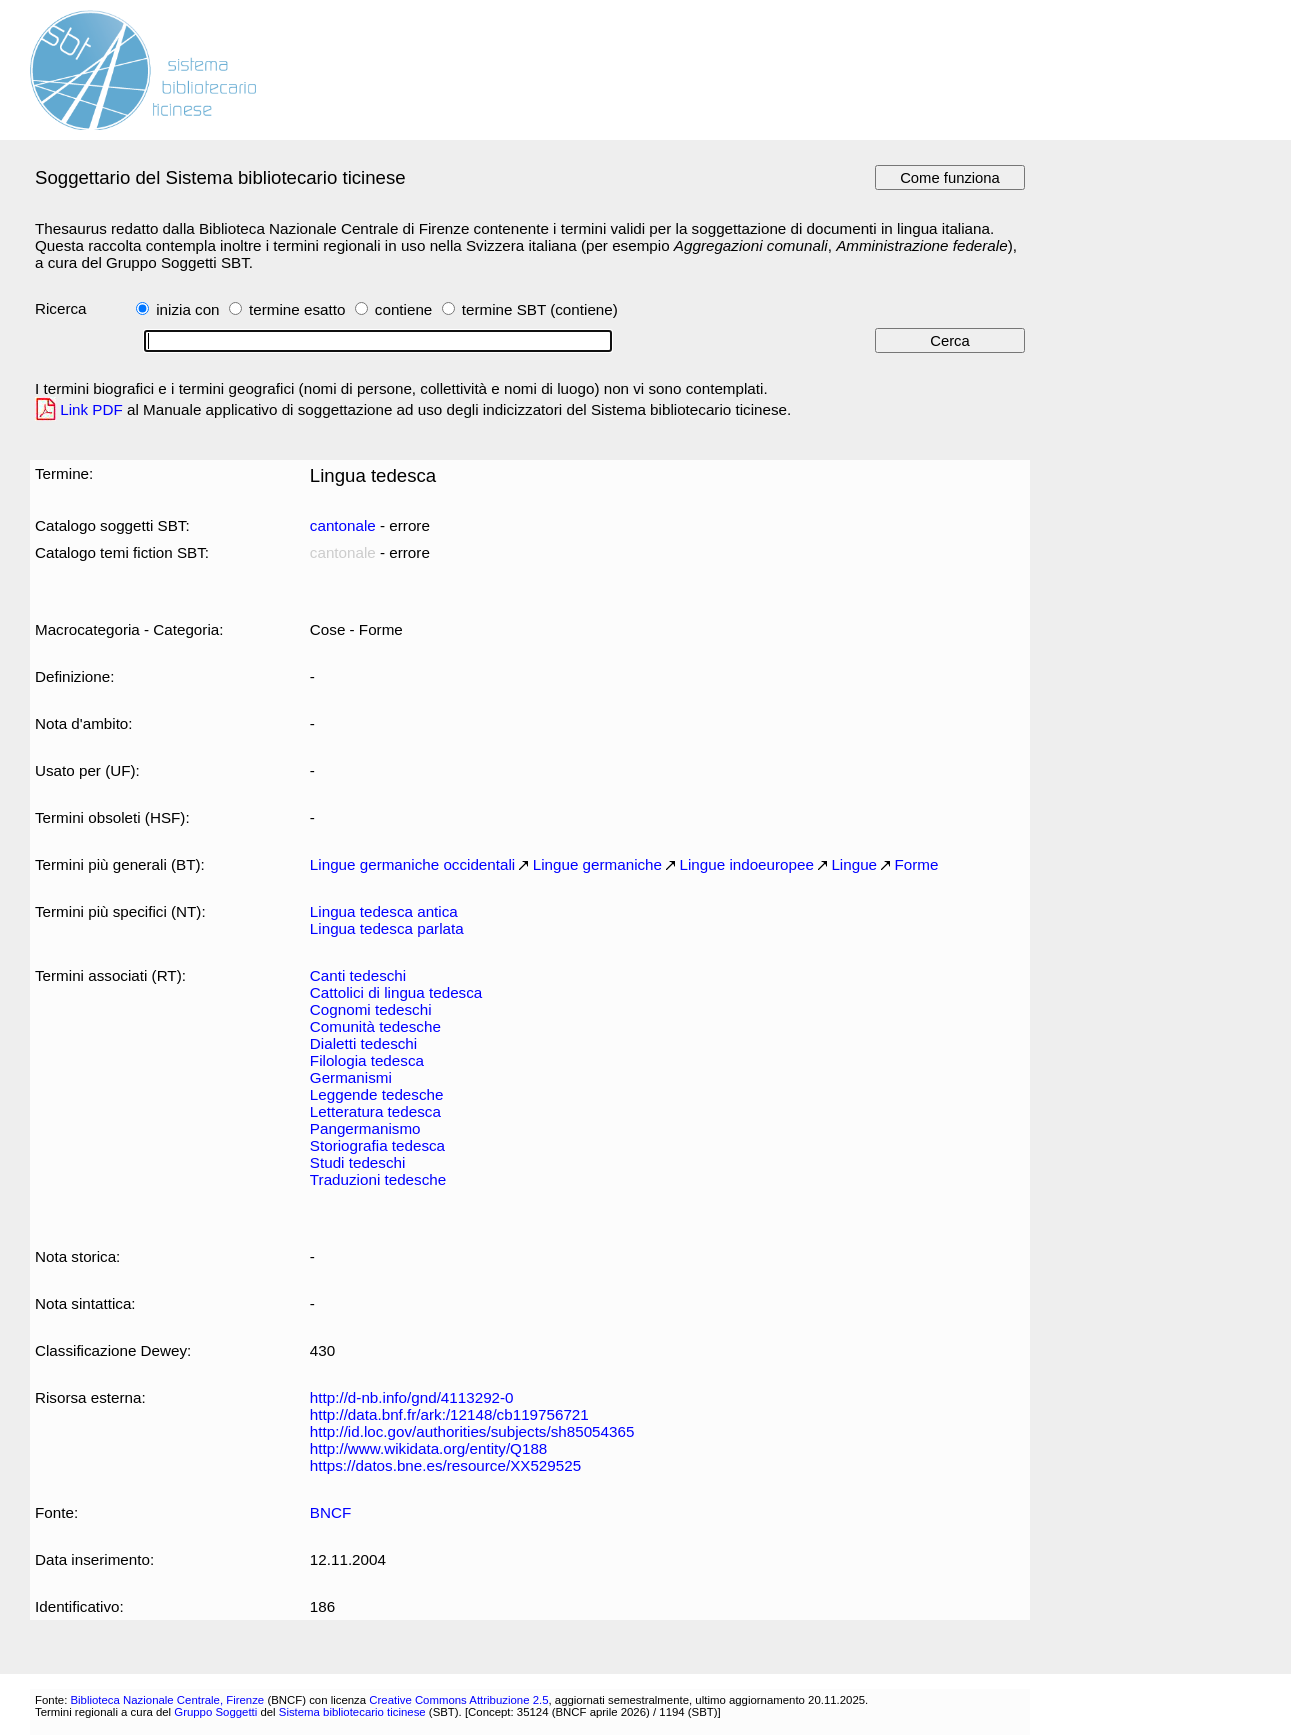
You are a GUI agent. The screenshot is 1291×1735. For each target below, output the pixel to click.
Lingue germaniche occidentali (412, 864)
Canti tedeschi (358, 975)
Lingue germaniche (597, 864)
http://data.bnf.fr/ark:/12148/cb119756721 (449, 1414)
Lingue (854, 864)
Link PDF (91, 409)
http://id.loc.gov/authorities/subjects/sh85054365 (472, 1431)
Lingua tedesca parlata (387, 928)
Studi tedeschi (358, 1162)
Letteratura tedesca (375, 1111)
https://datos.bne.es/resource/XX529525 (445, 1465)
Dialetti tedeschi (363, 1043)
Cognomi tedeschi (371, 1009)
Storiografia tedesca (377, 1145)
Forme (917, 864)
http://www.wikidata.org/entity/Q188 (428, 1448)
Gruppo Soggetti (215, 1712)
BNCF (330, 1512)
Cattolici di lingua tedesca (396, 992)
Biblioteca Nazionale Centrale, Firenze (167, 1700)
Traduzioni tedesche (378, 1179)
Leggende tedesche (377, 1094)
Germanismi (351, 1077)
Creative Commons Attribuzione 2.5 (458, 1700)
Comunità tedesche (375, 1026)
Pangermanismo (365, 1128)
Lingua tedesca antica (384, 911)
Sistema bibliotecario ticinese (352, 1712)
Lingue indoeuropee (747, 864)
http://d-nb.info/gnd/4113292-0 (412, 1397)
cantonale (343, 525)
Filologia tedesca (367, 1060)
